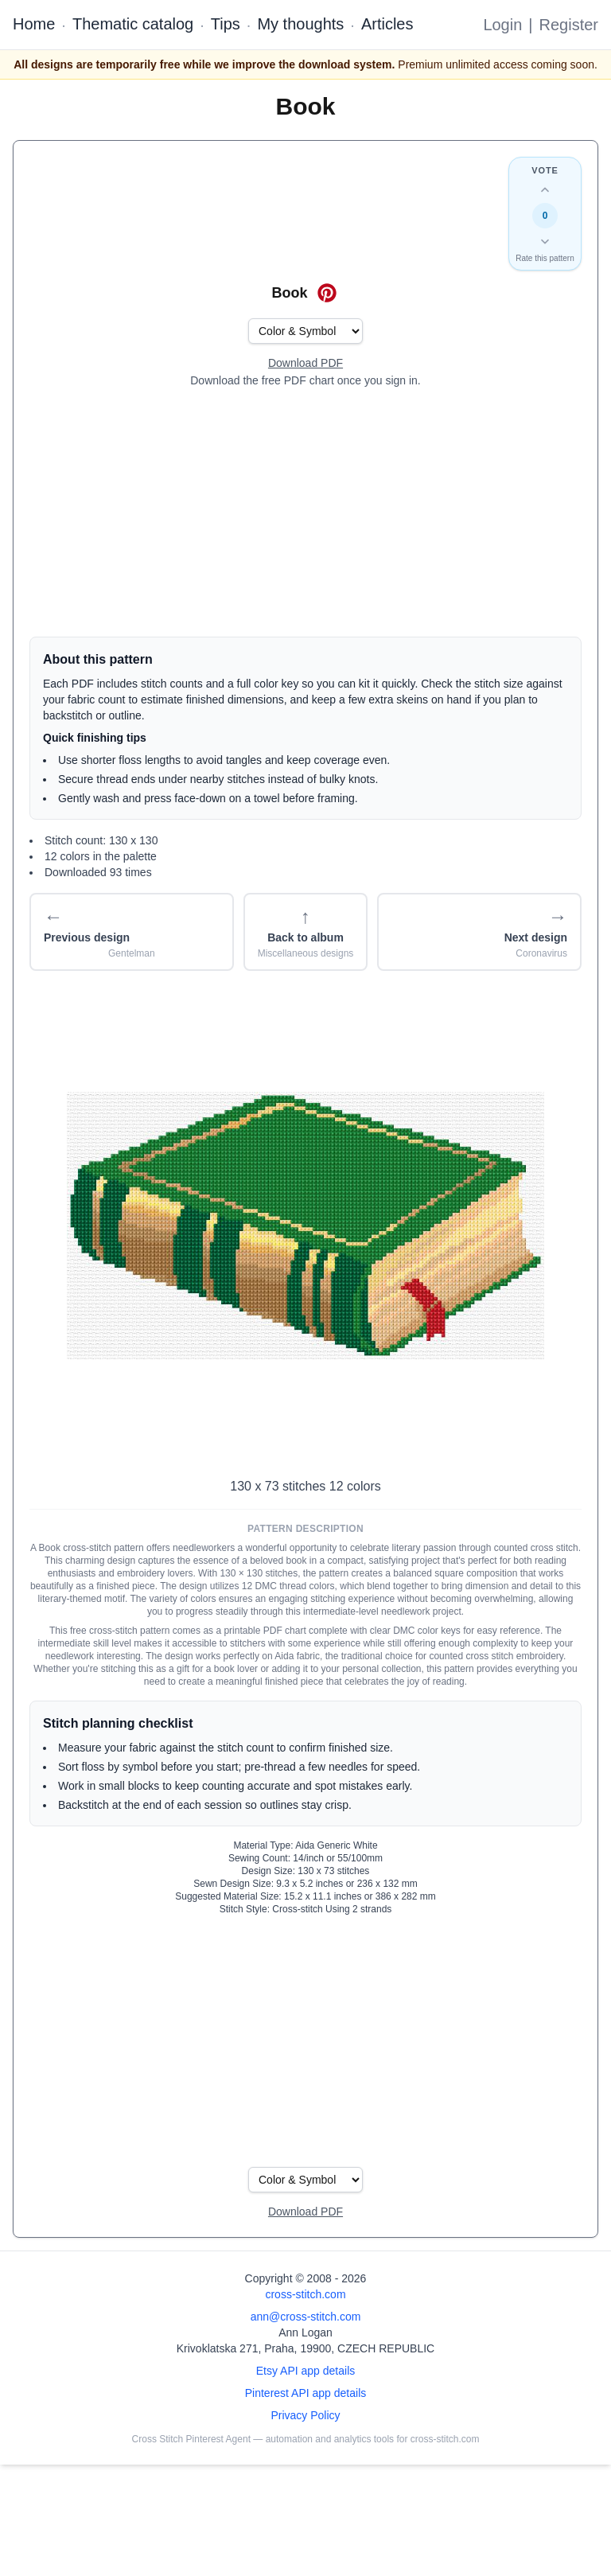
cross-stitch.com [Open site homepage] (305, 2294)
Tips (225, 24)
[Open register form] (305, 364)
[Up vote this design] (545, 190)
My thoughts (300, 24)
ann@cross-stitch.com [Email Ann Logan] (306, 2316)
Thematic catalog (132, 24)
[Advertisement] (305, 512)
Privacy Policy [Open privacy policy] (305, 2415)
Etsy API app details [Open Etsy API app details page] (306, 2370)
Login (502, 24)
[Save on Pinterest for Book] (327, 293)
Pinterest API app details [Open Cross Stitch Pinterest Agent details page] (306, 2393)
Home (34, 24)
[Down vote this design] (545, 241)
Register (568, 24)
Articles (387, 24)
